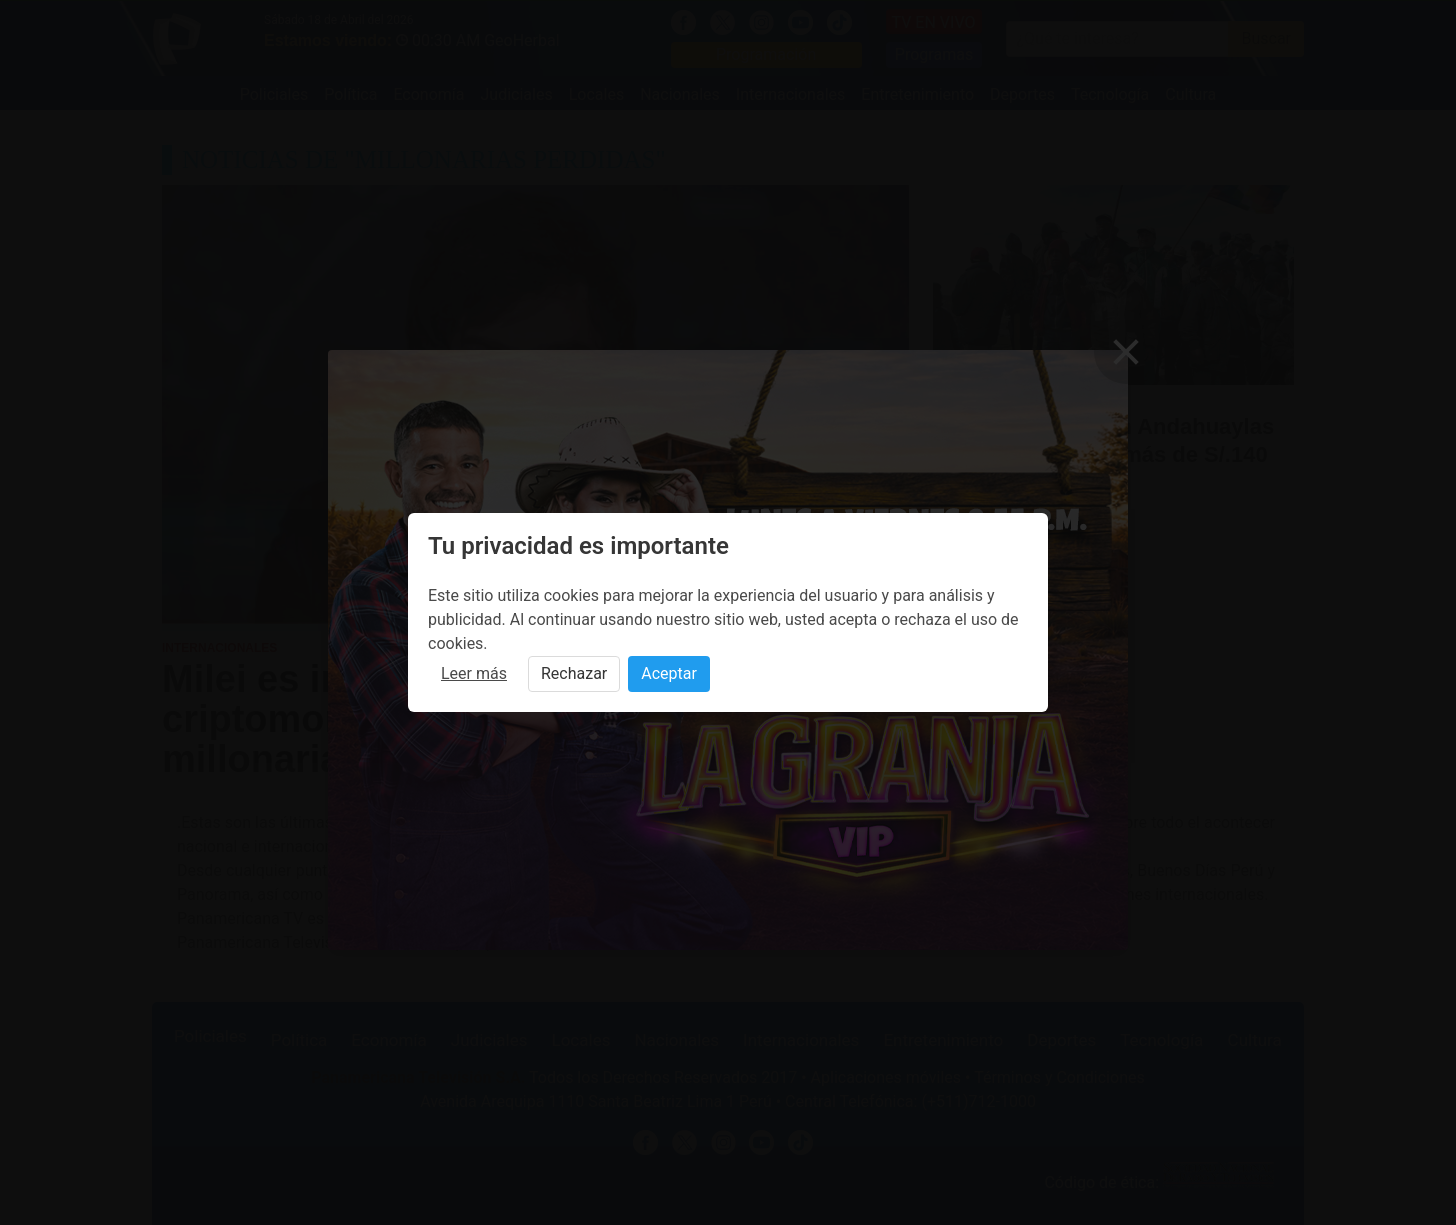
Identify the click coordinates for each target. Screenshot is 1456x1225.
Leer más (474, 673)
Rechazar (574, 673)
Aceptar (669, 673)
